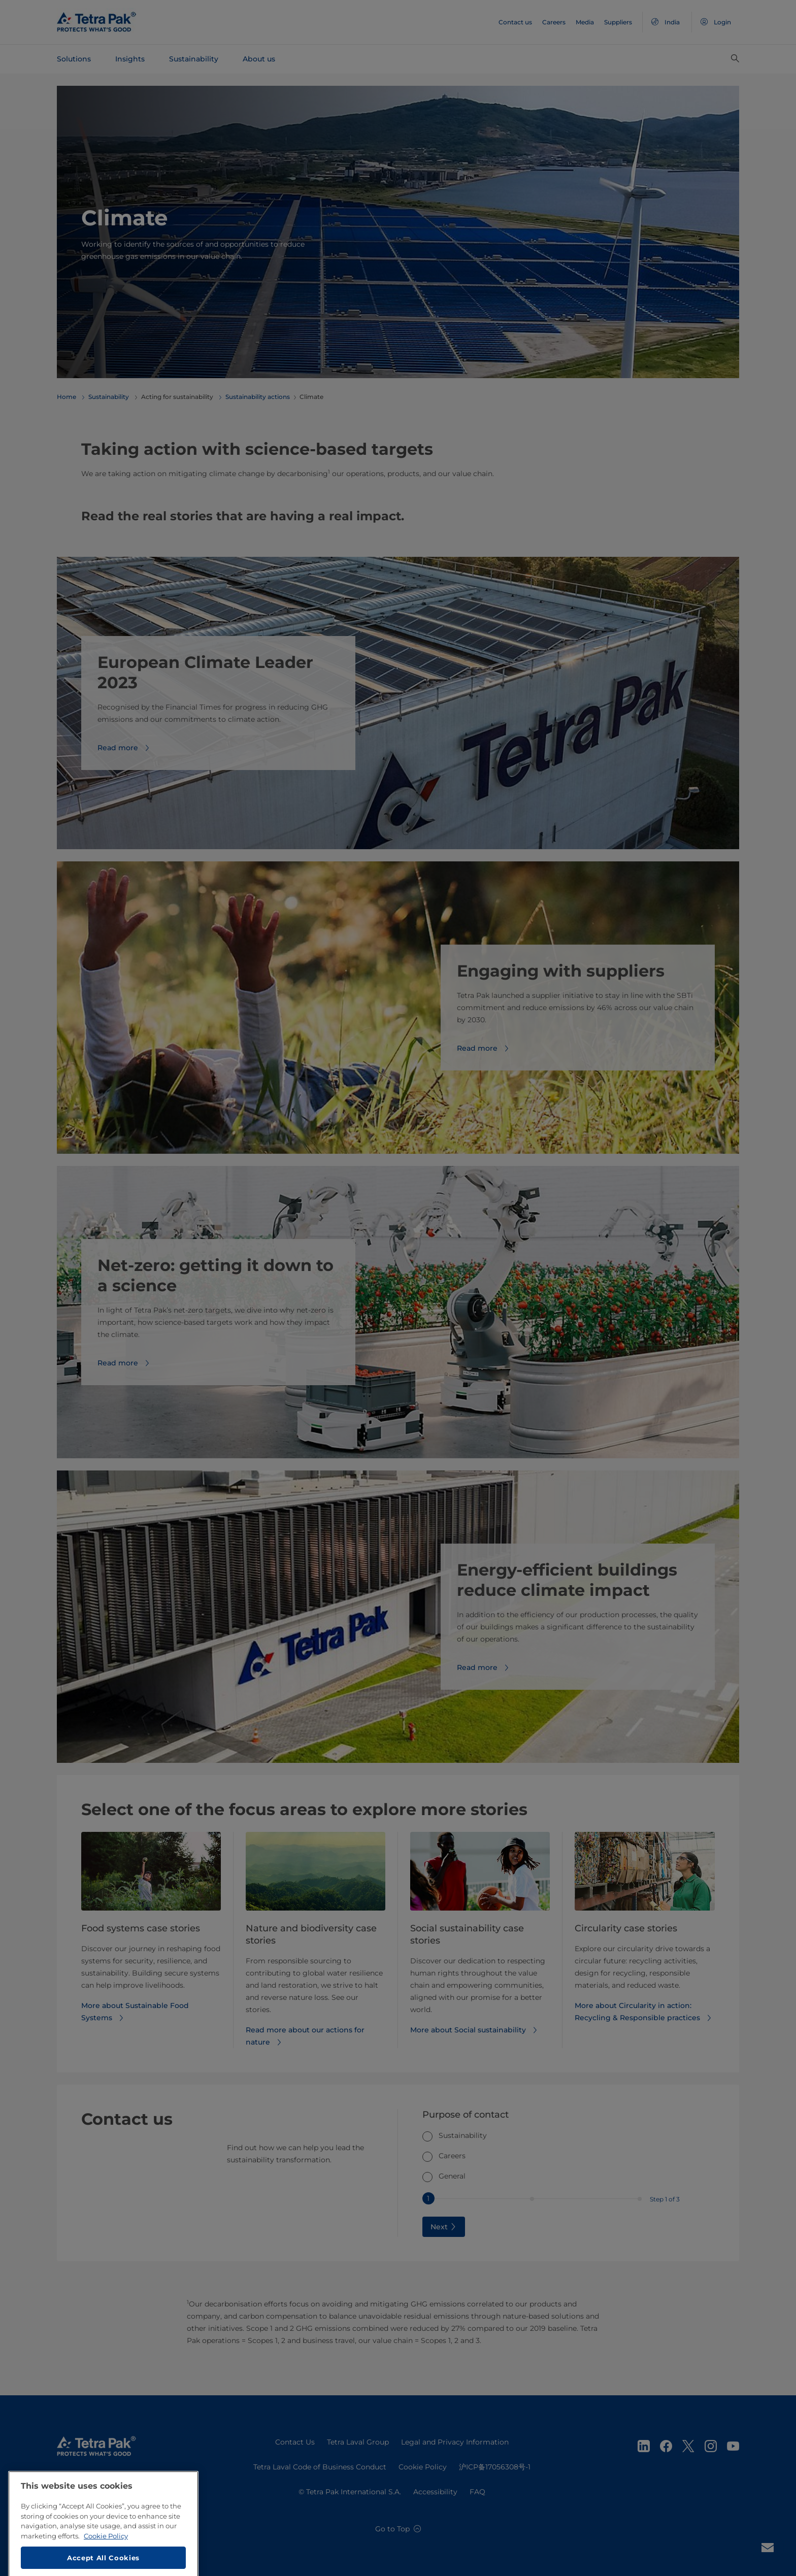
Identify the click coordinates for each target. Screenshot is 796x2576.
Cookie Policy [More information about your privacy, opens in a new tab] (106, 2570)
